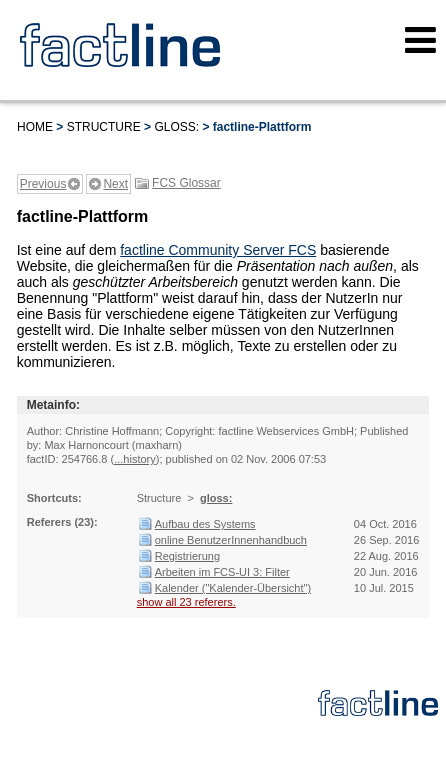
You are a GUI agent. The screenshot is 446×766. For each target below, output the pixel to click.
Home (35, 127)
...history (135, 459)
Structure (104, 127)
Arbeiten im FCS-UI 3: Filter (222, 572)
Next (115, 184)
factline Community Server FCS (218, 250)
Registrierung (187, 556)
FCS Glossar (186, 183)
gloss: (176, 127)
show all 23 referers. (186, 602)
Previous (43, 184)
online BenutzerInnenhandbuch (231, 540)
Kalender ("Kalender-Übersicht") (233, 588)
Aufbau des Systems (205, 524)
